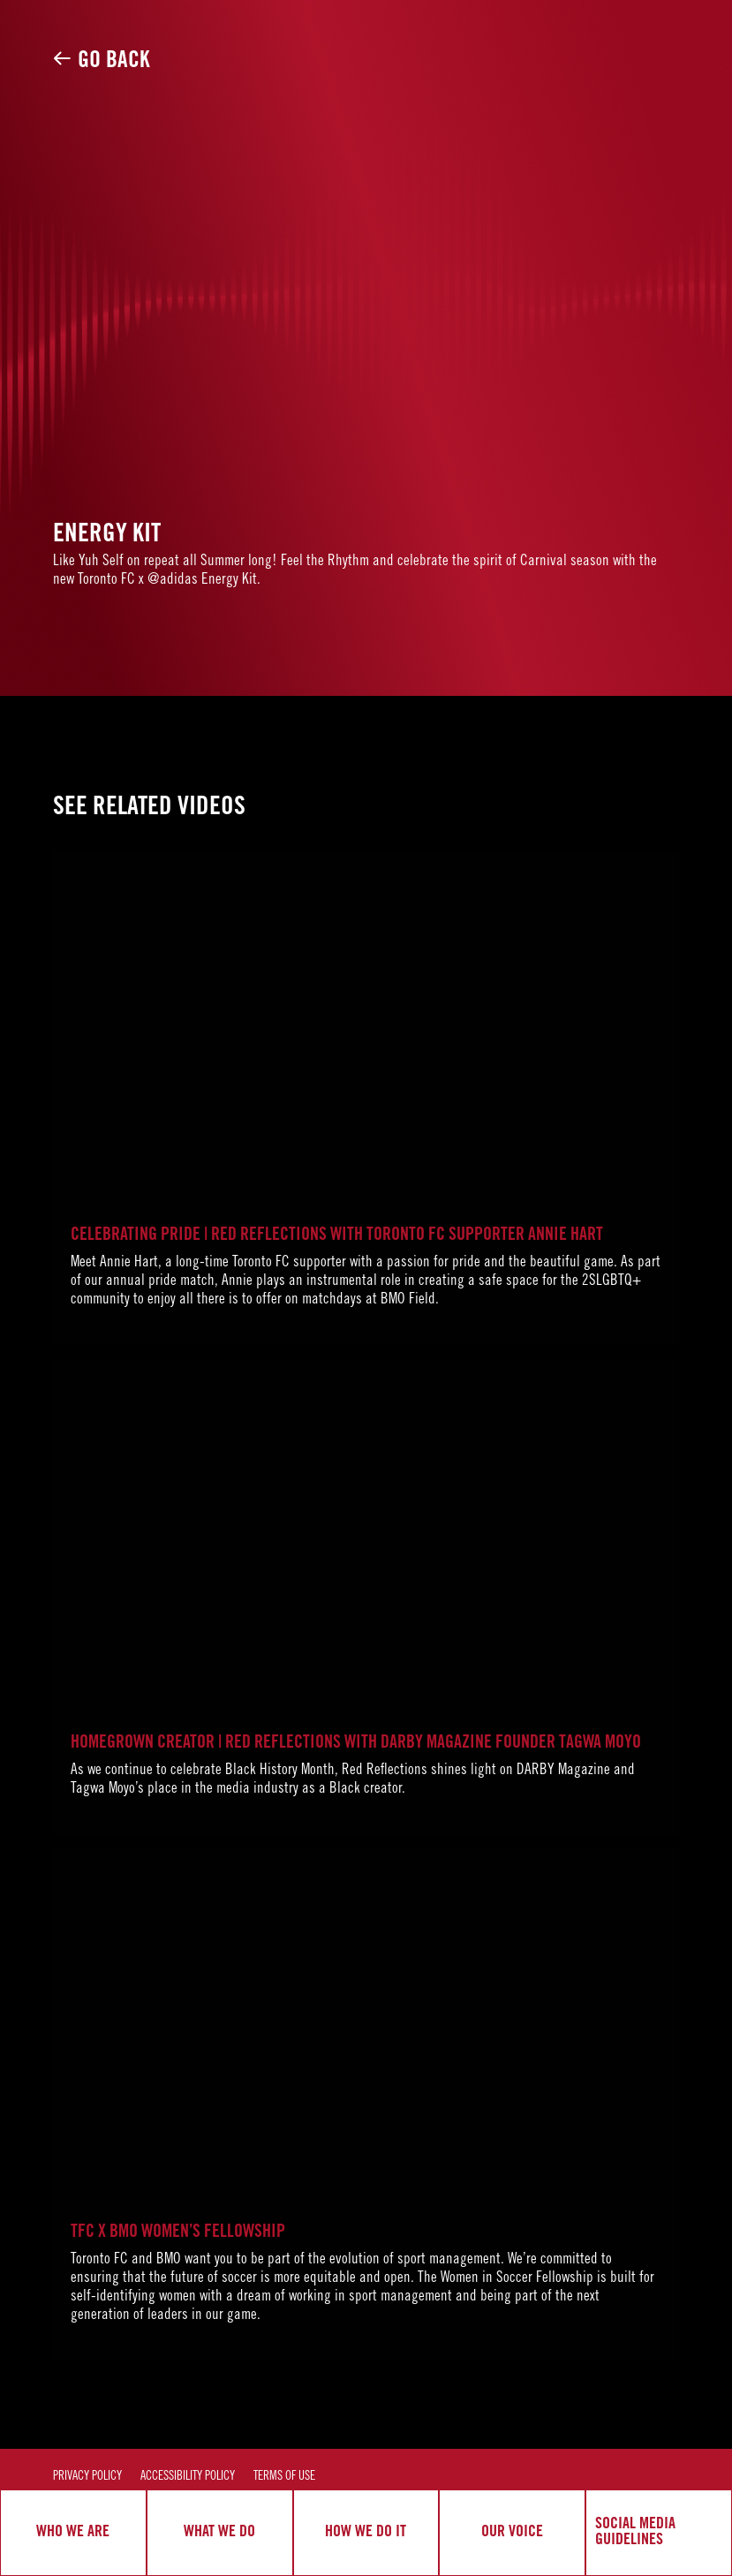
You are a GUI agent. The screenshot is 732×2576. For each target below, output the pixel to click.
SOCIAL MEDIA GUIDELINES (635, 2533)
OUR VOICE (512, 2533)
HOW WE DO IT (365, 2533)
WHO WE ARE (72, 2533)
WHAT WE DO (219, 2533)
